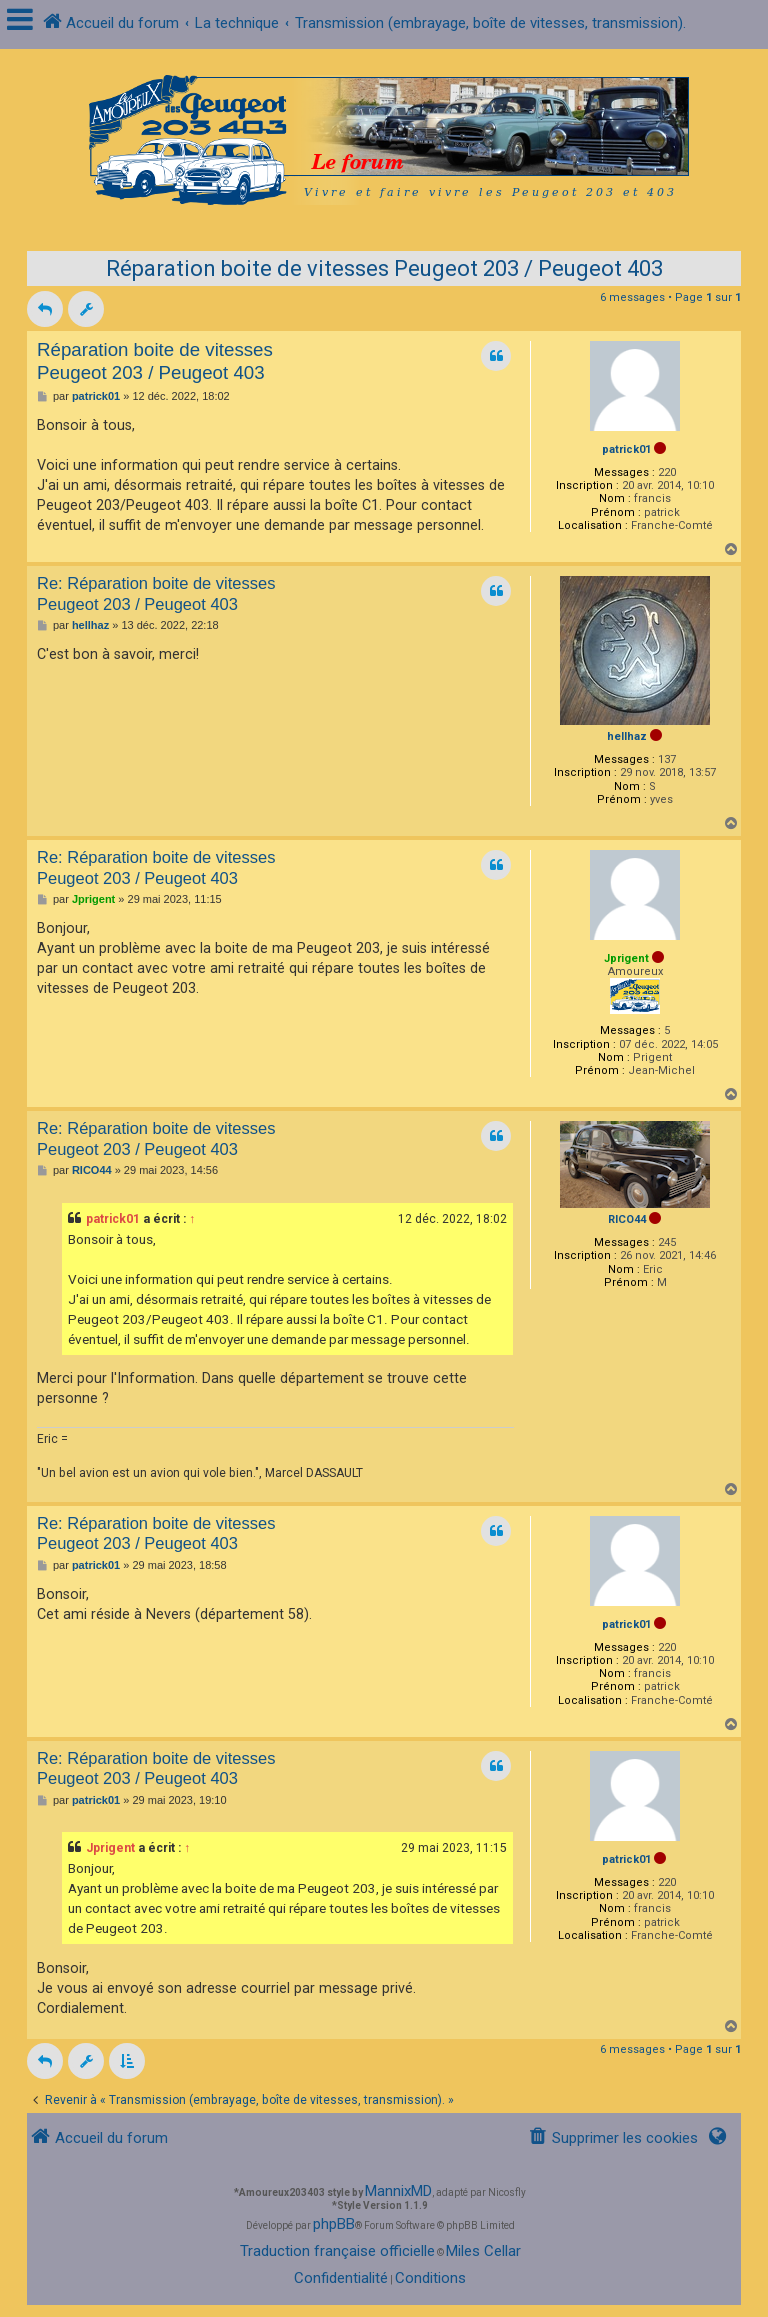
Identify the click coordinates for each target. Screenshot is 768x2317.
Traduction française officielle (337, 2251)
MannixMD (398, 2191)
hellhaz (627, 736)
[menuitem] (613, 2138)
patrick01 (626, 449)
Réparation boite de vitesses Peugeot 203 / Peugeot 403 (384, 268)
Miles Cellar (483, 2251)
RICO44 (627, 1219)
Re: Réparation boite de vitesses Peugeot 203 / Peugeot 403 (156, 593)
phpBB (334, 2224)
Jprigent (626, 958)
